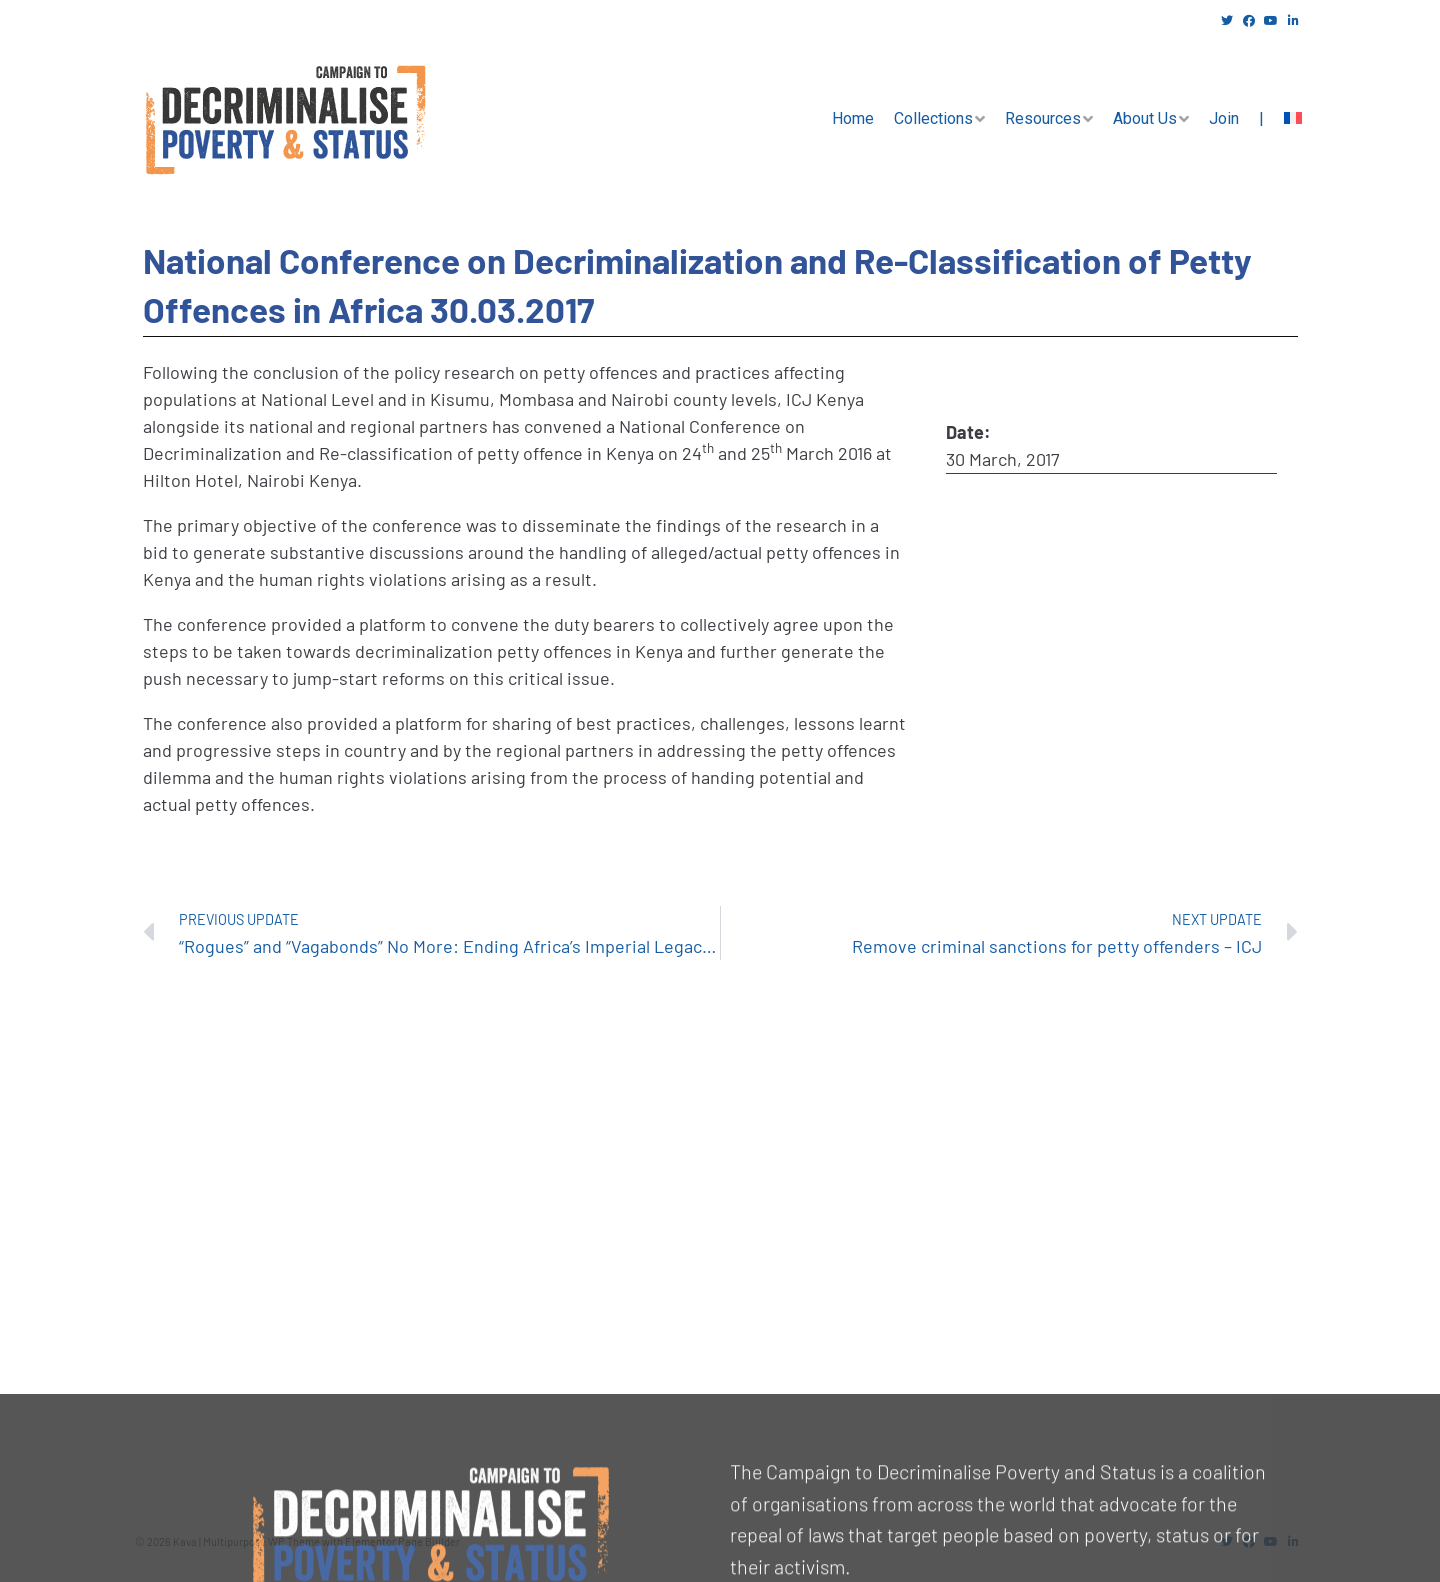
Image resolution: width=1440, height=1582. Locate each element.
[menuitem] (1293, 119)
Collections (933, 118)
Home (853, 118)
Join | (1236, 118)
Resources (1043, 118)
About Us (1145, 118)
